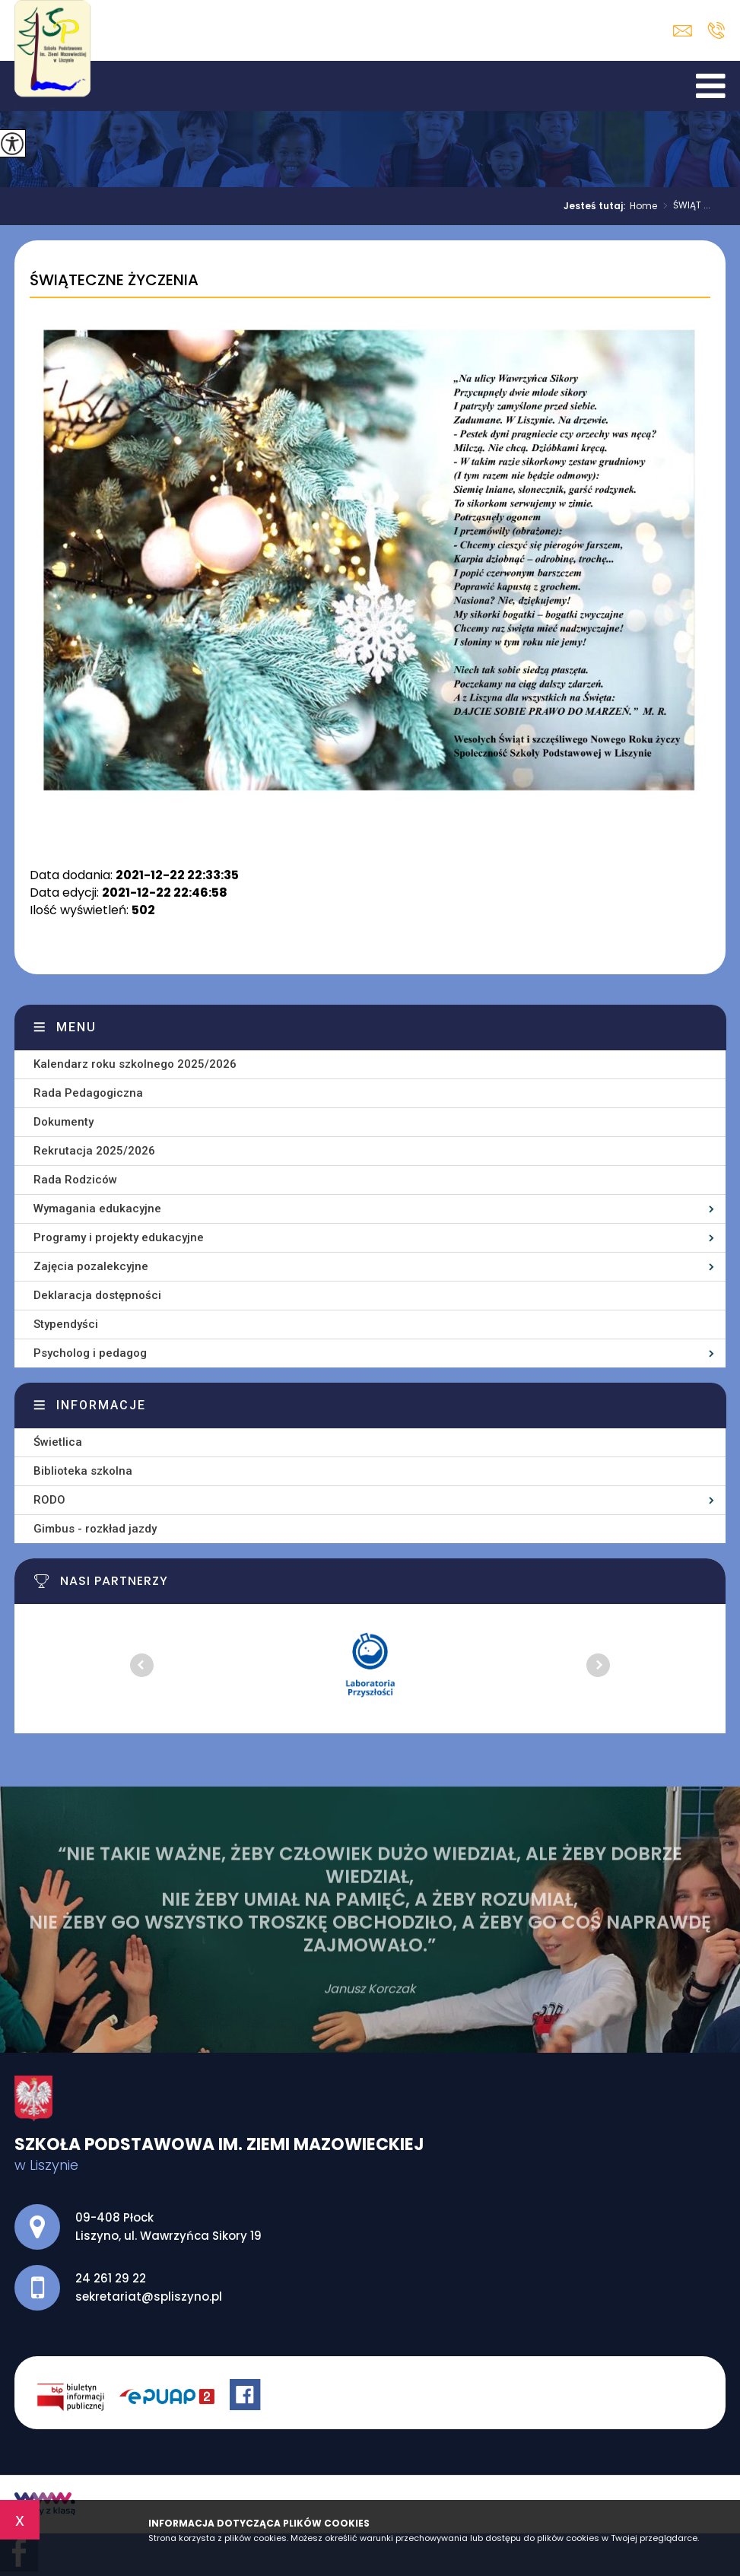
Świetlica (57, 1442)
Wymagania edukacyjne (97, 1208)
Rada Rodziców (75, 1179)
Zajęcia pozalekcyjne (90, 1266)
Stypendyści (65, 1324)
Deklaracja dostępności (97, 1295)
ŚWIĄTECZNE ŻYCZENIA (114, 281)
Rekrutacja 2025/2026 (94, 1151)
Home (643, 206)
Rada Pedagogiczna (88, 1093)
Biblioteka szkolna (82, 1471)
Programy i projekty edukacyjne (118, 1237)
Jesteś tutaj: (597, 206)
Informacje (101, 1405)
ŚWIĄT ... (683, 206)
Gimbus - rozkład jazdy (95, 1529)
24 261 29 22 (716, 30)
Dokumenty (63, 1122)
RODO (49, 1500)
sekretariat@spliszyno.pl (682, 31)
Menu (76, 1027)
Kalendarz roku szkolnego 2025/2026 (135, 1064)
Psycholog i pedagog (90, 1353)
